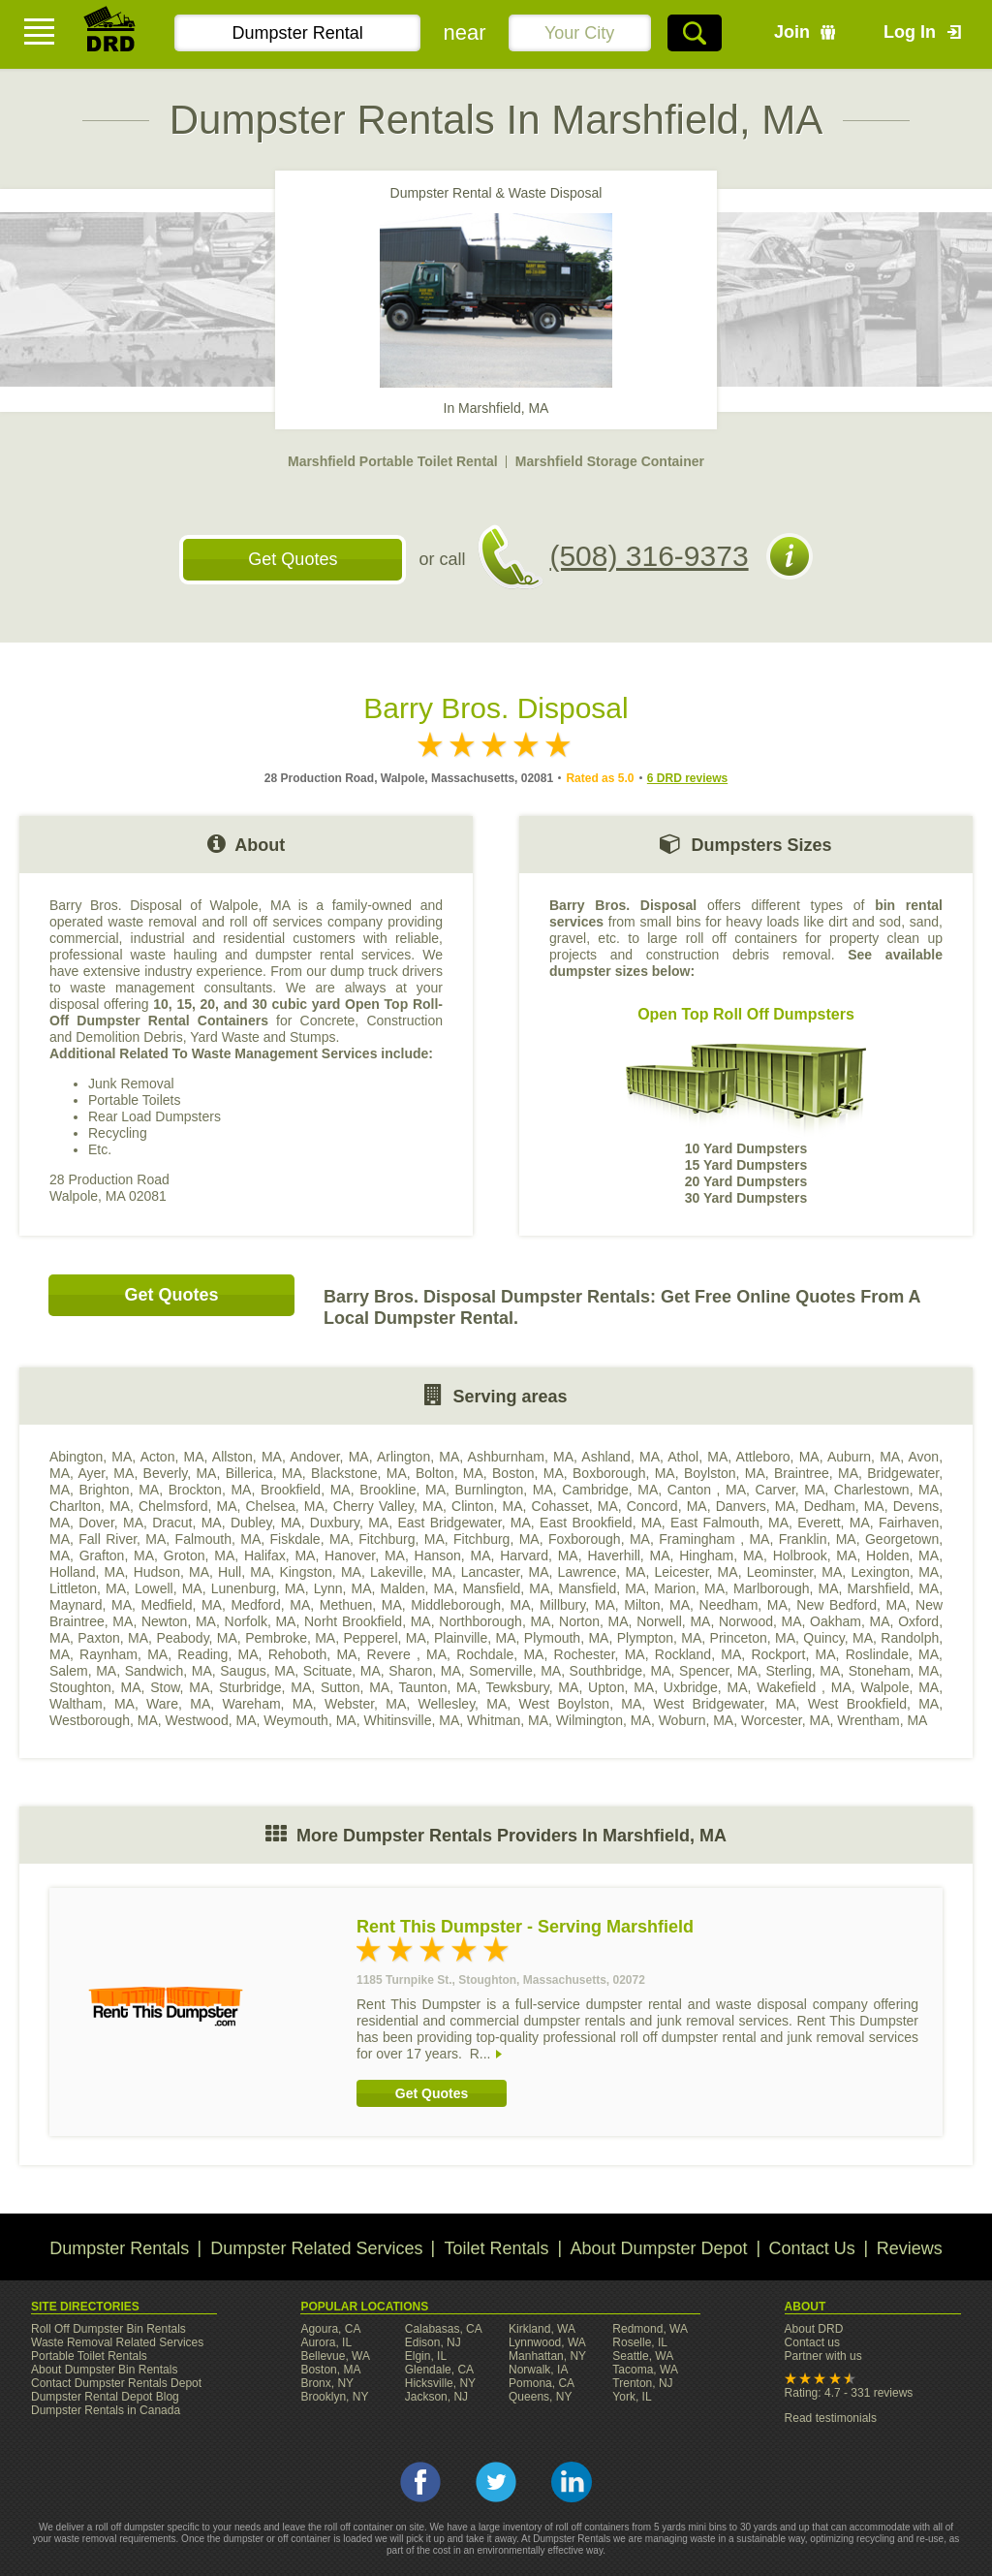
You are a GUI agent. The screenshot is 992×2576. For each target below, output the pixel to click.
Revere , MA (407, 1654)
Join (792, 32)
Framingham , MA (714, 1539)
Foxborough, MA (599, 1539)
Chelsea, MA (285, 1506)
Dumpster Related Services (316, 2248)
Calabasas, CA (443, 2329)
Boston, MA (528, 1473)
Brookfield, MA (306, 1489)
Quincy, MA (838, 1638)
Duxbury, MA (349, 1522)
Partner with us (823, 2356)
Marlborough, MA (786, 1588)
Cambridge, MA (610, 1489)
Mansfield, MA (505, 1588)
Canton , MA (706, 1489)
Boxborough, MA (624, 1473)
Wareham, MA (267, 1704)
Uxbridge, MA (706, 1687)
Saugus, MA (257, 1671)
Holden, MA (902, 1555)
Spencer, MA (718, 1671)
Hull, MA (244, 1572)
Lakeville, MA (411, 1572)
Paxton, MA (113, 1638)
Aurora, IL (326, 2342)
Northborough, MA (494, 1621)
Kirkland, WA (542, 2329)
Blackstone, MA (359, 1473)
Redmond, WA (650, 2329)
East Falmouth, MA (729, 1522)
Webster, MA (365, 1704)
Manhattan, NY (547, 2356)
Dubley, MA (266, 1522)
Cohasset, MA (575, 1506)
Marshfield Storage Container (609, 461)
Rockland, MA (698, 1654)
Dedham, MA (844, 1506)
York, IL (631, 2396)
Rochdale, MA (499, 1654)
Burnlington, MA (504, 1489)
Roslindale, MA (892, 1654)
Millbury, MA (577, 1605)
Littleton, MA (87, 1588)
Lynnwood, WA (547, 2342)
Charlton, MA (89, 1506)
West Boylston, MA (580, 1704)
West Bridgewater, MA (725, 1704)
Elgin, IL (426, 2356)
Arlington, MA (418, 1456)
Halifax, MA (279, 1555)
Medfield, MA (181, 1605)
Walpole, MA (899, 1687)
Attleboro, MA (778, 1456)
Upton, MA (621, 1687)
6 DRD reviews (687, 778)
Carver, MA (790, 1489)
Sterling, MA (802, 1671)
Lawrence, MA (602, 1572)
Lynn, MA (343, 1588)
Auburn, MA (863, 1456)
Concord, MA (667, 1506)
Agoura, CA (330, 2329)
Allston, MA (247, 1456)
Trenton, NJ (642, 2383)
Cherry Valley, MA (388, 1506)
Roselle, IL (639, 2342)
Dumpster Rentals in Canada (105, 2410)
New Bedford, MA (851, 1605)
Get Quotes (292, 559)
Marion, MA (689, 1588)
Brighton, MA (119, 1489)
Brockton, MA (210, 1489)
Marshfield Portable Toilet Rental (393, 461)
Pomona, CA (541, 2383)
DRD (110, 34)
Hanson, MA (453, 1555)
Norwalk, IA (538, 2369)
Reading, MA (217, 1654)
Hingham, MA (721, 1555)
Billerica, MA (264, 1473)
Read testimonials (831, 2418)
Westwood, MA (211, 1720)
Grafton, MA (116, 1555)
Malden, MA (417, 1588)
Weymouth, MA (310, 1720)
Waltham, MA (92, 1704)
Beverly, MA (180, 1473)
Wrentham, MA (882, 1720)
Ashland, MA (620, 1456)
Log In (910, 32)
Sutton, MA (355, 1687)
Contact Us (812, 2248)
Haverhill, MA (628, 1555)
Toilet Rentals (496, 2248)
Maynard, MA (90, 1605)
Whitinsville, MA (411, 1720)
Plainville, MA (475, 1638)
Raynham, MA (123, 1654)
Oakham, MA (849, 1621)
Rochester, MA (599, 1654)
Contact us (812, 2342)
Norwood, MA (760, 1621)
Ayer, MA (106, 1473)
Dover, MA (110, 1522)
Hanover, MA (365, 1555)
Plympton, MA (659, 1638)
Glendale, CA (439, 2369)
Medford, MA (270, 1605)
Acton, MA (172, 1456)
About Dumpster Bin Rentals (104, 2369)
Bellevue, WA (335, 2356)
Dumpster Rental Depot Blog (105, 2396)
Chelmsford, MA (188, 1506)
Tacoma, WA (645, 2369)
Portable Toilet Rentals (89, 2356)
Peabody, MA (196, 1638)
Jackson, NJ (436, 2396)
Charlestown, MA (886, 1489)
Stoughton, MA (95, 1687)
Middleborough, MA (470, 1605)
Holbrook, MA (815, 1555)
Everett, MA (833, 1522)
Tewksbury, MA (532, 1687)
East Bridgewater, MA (463, 1522)
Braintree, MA (816, 1473)
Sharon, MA (424, 1671)
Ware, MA (178, 1704)
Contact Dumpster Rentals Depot (116, 2383)
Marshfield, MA (894, 1588)
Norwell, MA (673, 1621)
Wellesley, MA (463, 1704)
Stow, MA (179, 1687)
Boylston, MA (724, 1473)
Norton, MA (594, 1621)
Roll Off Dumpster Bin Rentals (108, 2329)
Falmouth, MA (218, 1539)
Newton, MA (178, 1621)
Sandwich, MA (168, 1671)
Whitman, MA (507, 1720)
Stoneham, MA (894, 1671)
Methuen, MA (361, 1605)
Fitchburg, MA (401, 1539)
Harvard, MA (538, 1555)
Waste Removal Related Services (117, 2342)
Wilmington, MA (603, 1720)
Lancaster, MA (505, 1572)
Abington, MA (90, 1456)
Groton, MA (199, 1555)
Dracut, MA (186, 1522)
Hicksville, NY (440, 2383)
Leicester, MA (696, 1572)
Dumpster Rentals (119, 2248)
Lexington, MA (895, 1572)
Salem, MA (82, 1671)
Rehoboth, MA (312, 1654)
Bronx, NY (327, 2383)
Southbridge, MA (620, 1671)
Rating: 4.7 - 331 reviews (849, 2393)
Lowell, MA (168, 1588)
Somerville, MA (515, 1671)
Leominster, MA (795, 1572)
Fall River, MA (122, 1539)
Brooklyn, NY (334, 2396)
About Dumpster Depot (659, 2248)
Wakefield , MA (804, 1687)
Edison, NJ (433, 2342)
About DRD (814, 2329)
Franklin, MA (817, 1539)
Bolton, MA (449, 1473)
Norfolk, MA (260, 1621)
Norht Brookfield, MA (367, 1621)
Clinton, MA (487, 1506)
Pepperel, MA (384, 1638)
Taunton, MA (438, 1687)
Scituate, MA (342, 1671)
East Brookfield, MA (601, 1522)
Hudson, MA (171, 1572)
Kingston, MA (320, 1572)
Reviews (910, 2248)
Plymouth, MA (566, 1638)
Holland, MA (87, 1572)
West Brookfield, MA (873, 1704)
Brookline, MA (402, 1489)
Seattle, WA (642, 2356)
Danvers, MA (755, 1506)
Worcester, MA (785, 1720)
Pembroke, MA (290, 1638)
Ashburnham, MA (521, 1456)
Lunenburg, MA (258, 1588)
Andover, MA (329, 1456)
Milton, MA (657, 1605)
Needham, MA (743, 1605)
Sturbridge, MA (265, 1687)
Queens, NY (540, 2396)
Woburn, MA (696, 1720)
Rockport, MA (793, 1654)
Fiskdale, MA (310, 1539)
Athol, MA (697, 1456)
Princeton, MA (752, 1638)
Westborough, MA (103, 1720)
